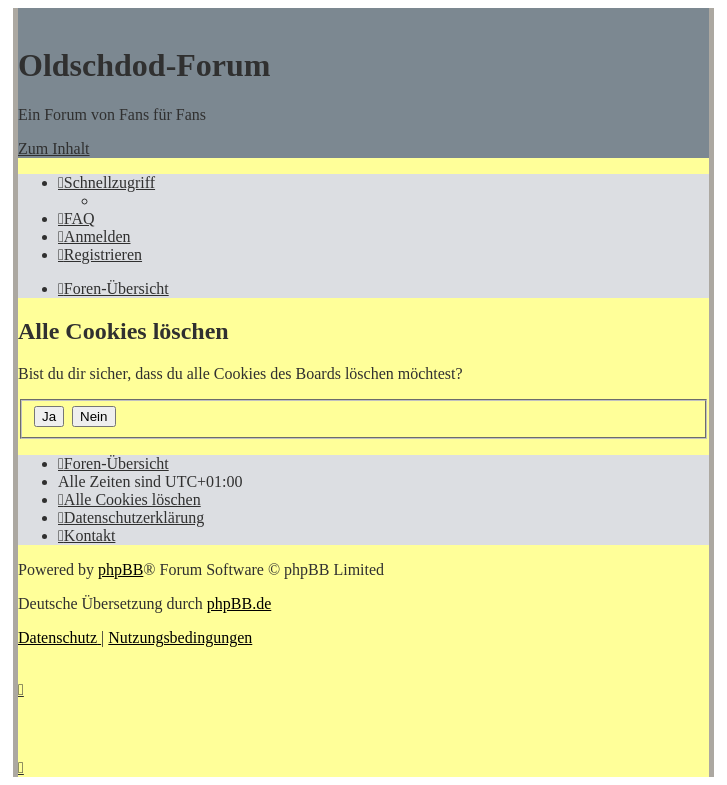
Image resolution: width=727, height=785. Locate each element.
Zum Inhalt (54, 148)
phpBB (120, 569)
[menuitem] (76, 218)
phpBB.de (239, 603)
